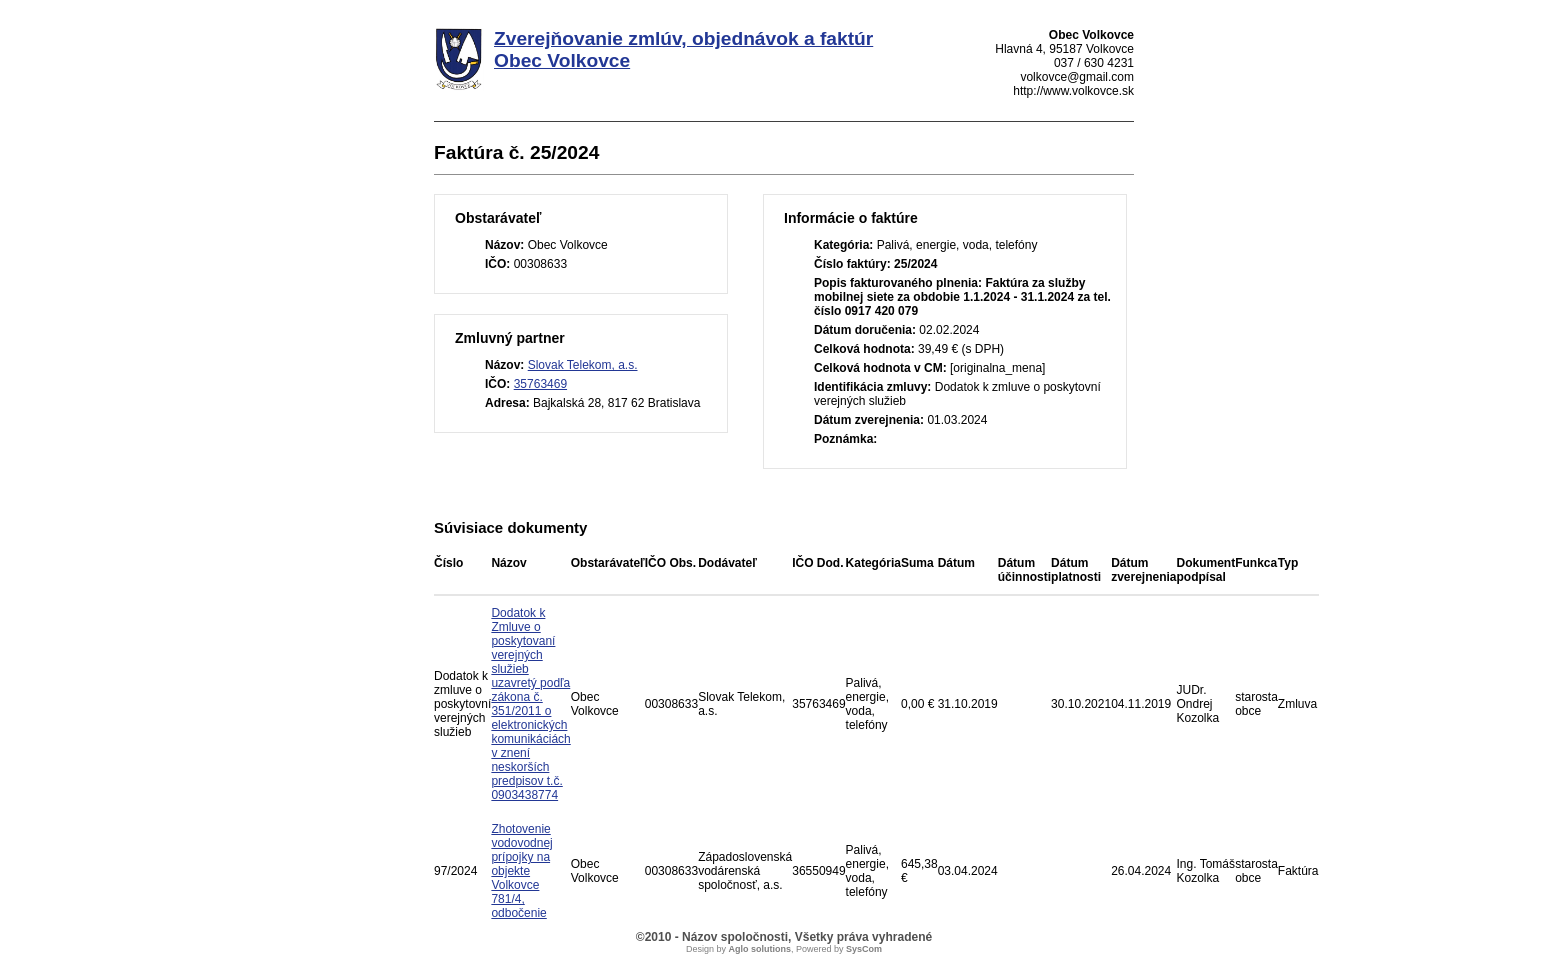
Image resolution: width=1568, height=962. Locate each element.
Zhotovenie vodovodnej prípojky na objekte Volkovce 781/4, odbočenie (521, 871)
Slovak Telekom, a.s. (583, 365)
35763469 (540, 384)
